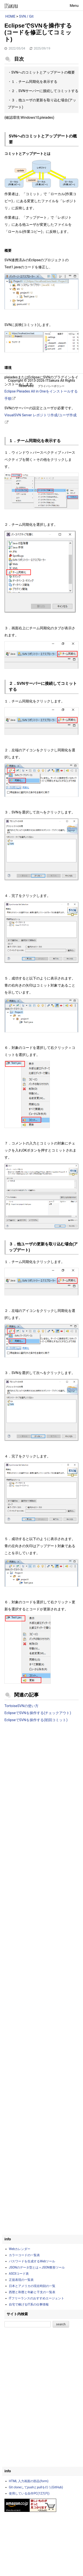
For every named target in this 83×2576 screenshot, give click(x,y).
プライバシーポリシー (51, 386)
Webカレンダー (20, 2249)
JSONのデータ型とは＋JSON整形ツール (37, 2267)
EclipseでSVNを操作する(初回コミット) (36, 1720)
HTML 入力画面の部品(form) (28, 2481)
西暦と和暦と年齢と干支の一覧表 (32, 2292)
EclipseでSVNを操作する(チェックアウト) (37, 1713)
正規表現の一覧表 (21, 2280)
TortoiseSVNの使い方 (21, 1706)
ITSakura (11, 6)
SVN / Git (26, 16)
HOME (10, 16)
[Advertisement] (41, 1773)
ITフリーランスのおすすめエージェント (36, 2298)
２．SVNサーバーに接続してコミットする (44, 91)
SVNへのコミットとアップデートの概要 (43, 72)
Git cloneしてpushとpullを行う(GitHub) (36, 2487)
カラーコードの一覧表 (24, 2255)
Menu (74, 6)
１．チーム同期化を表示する (34, 82)
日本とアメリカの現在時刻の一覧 (32, 2286)
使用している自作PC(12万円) (29, 2493)
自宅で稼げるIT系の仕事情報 (29, 2304)
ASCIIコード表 (19, 2273)
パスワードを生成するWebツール (32, 2261)
